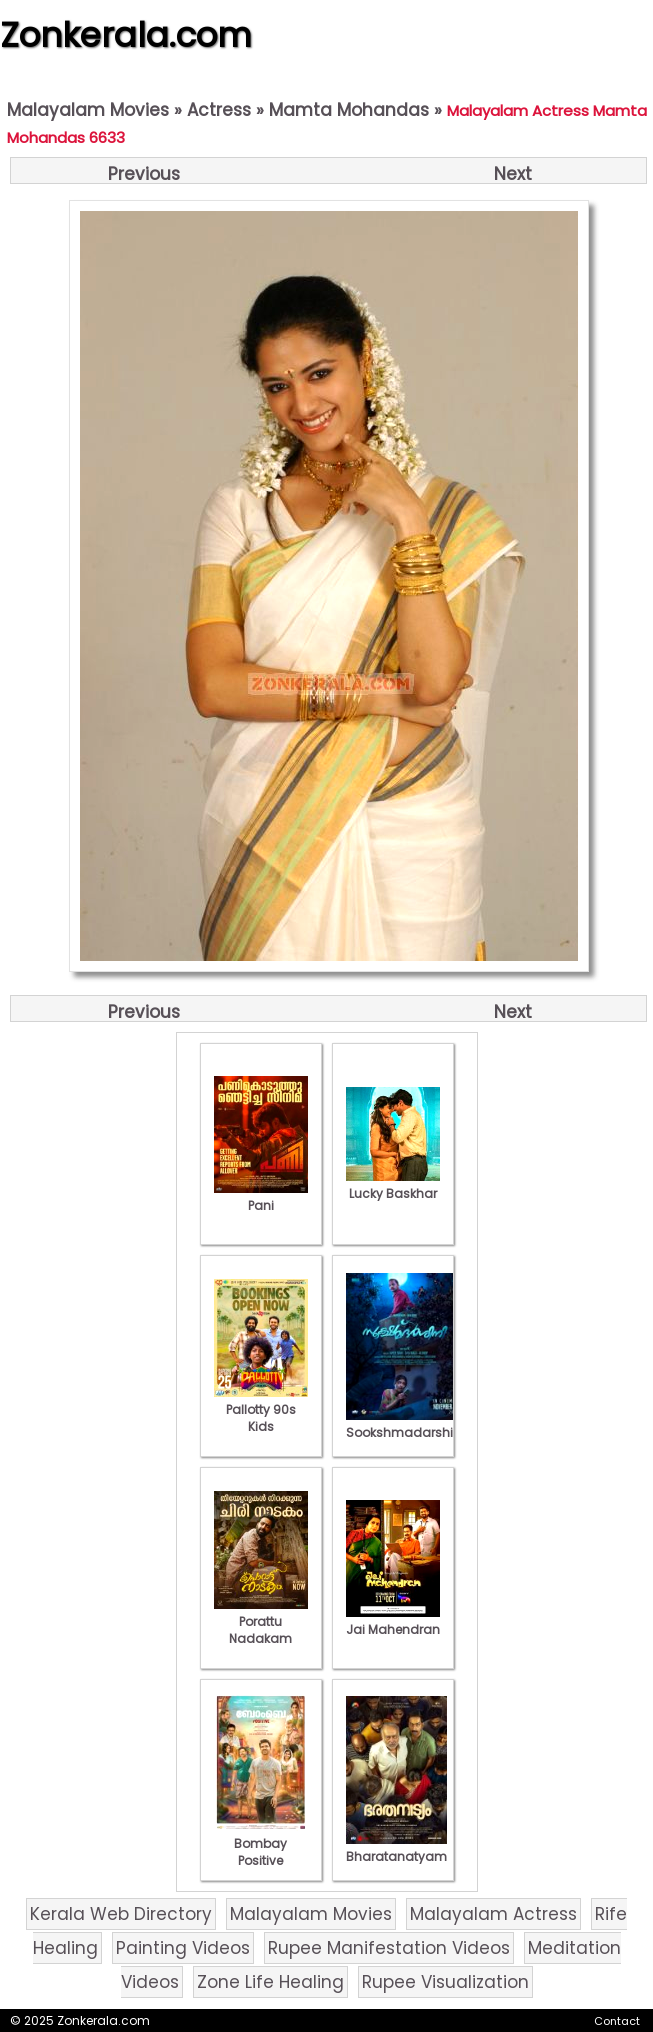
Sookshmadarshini (405, 1424)
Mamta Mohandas (349, 110)
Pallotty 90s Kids (261, 1409)
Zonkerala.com (126, 35)
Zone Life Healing (270, 1982)
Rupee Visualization (445, 1982)
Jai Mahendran (393, 1621)
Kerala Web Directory (121, 1914)
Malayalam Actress (493, 1914)
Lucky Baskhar (393, 1185)
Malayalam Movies (88, 110)
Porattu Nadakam (261, 1621)
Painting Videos (183, 1948)
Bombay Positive (261, 1843)
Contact (617, 2021)
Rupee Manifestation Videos (389, 1948)
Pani (261, 1197)
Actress (219, 110)
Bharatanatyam (396, 1848)
